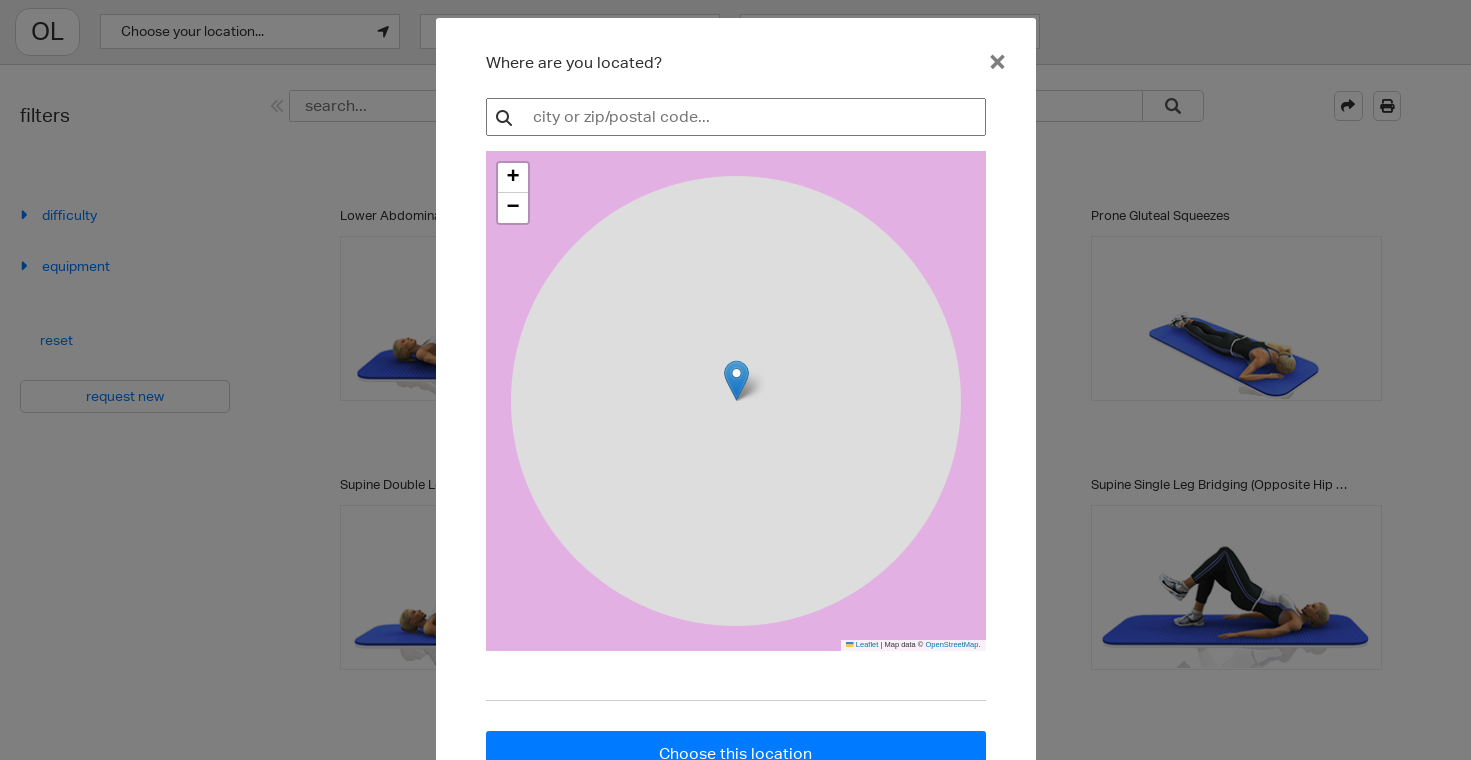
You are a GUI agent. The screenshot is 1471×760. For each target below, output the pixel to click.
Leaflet (862, 644)
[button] (513, 178)
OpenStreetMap (951, 644)
